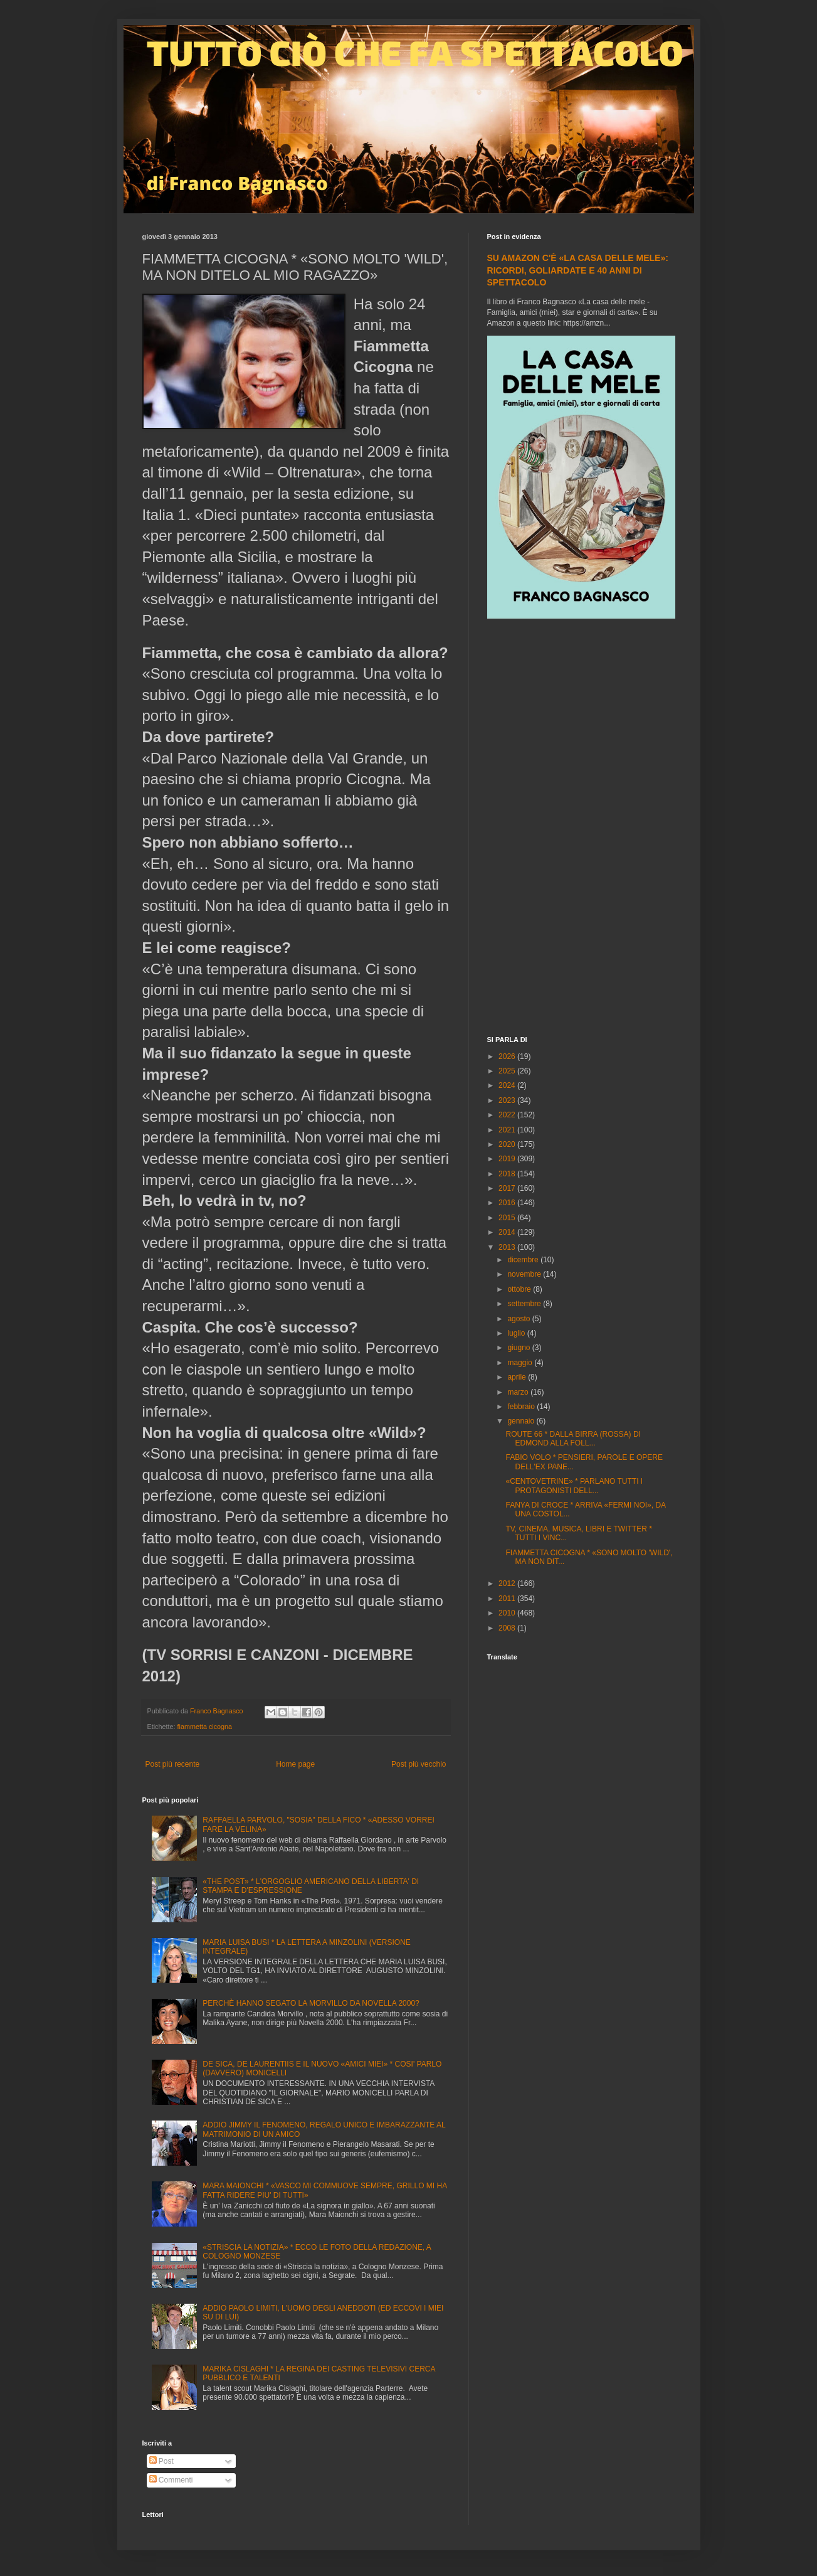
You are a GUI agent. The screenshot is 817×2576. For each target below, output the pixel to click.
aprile (517, 1377)
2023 (507, 1100)
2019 (507, 1158)
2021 (507, 1130)
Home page (295, 1764)
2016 (507, 1202)
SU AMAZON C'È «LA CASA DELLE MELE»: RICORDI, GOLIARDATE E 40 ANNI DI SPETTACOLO (577, 270)
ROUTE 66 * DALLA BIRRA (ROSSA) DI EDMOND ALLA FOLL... (572, 1438)
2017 (507, 1188)
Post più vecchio (418, 1764)
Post (161, 2461)
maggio (520, 1362)
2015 (507, 1217)
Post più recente (172, 1764)
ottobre (520, 1289)
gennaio (521, 1421)
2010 (507, 1613)
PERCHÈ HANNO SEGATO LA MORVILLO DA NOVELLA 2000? (311, 2003)
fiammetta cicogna (205, 1726)
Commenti (171, 2480)
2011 (507, 1598)
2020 (507, 1144)
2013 (507, 1247)
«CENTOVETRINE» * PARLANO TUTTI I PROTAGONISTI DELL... (574, 1485)
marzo (518, 1392)
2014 (507, 1232)
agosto (519, 1318)
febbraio (522, 1406)
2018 (507, 1173)
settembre (525, 1303)
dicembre (523, 1259)
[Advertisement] (581, 829)
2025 (507, 1071)
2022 (507, 1114)
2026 (507, 1056)
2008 (507, 1628)
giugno (519, 1347)
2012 (507, 1583)
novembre (525, 1274)
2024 (507, 1085)
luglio (517, 1333)
